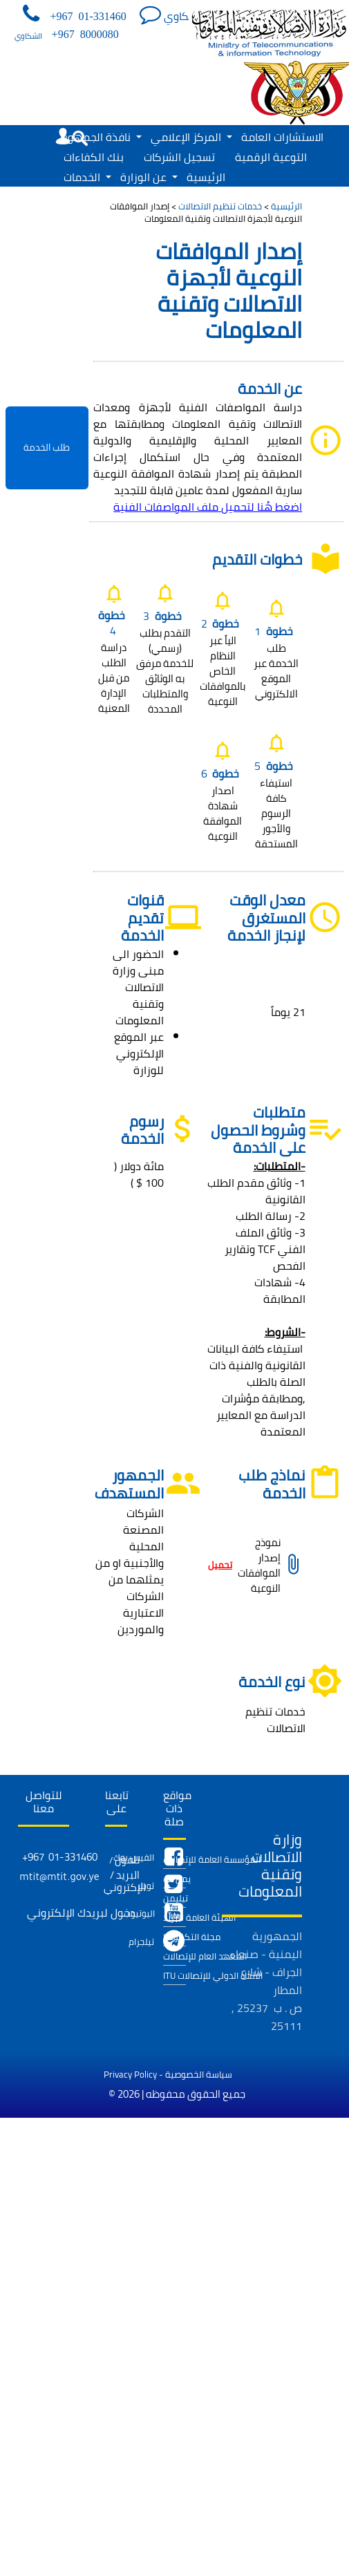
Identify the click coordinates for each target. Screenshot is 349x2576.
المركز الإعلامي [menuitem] (191, 136)
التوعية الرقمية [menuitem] (271, 157)
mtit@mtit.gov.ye (59, 1878)
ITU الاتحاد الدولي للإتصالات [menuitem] (174, 1975)
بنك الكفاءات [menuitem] (94, 157)
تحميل (220, 1565)
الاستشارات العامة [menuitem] (282, 136)
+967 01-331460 (88, 16)
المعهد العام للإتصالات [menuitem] (174, 1956)
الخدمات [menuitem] (87, 177)
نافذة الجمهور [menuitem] (103, 136)
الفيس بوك (133, 1857)
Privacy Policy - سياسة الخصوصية (168, 2074)
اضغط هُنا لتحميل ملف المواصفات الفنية (207, 506)
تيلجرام (141, 1941)
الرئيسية (286, 206)
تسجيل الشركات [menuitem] (179, 157)
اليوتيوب (139, 1913)
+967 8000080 (85, 34)
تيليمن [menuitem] (174, 1898)
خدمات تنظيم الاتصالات (220, 206)
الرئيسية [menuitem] (206, 177)
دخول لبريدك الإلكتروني (81, 1912)
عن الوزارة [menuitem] (149, 177)
